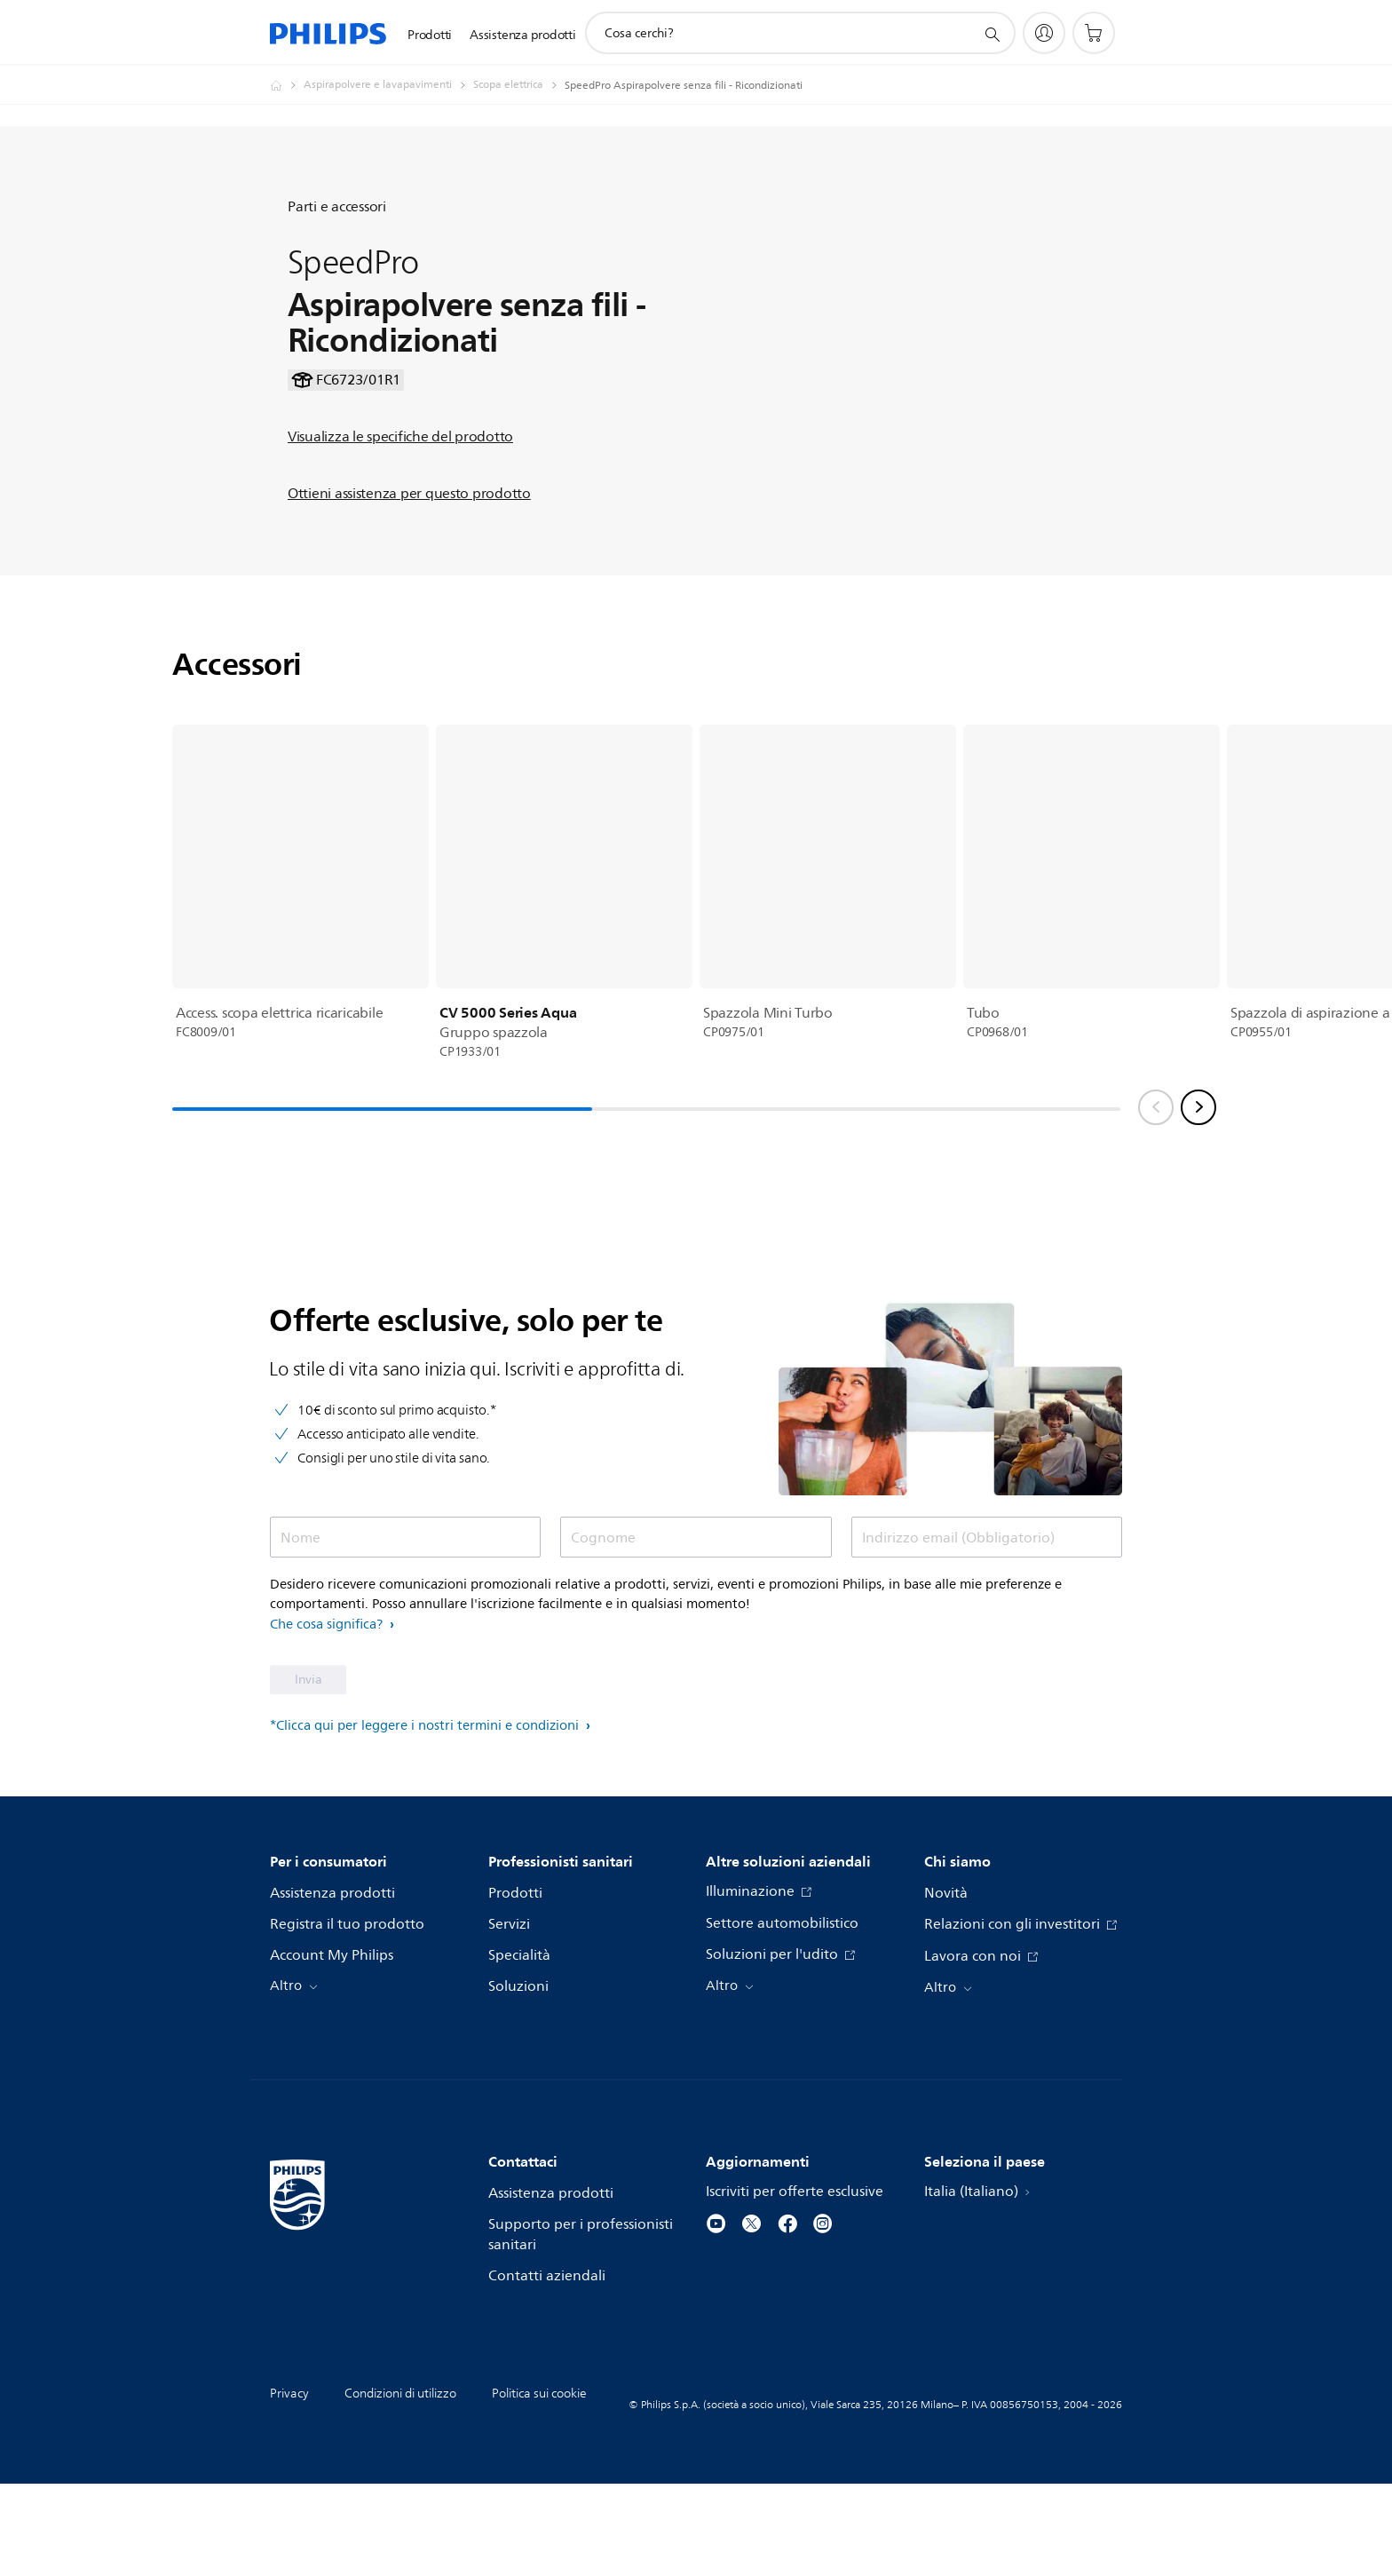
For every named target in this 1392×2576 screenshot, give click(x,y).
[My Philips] (1044, 33)
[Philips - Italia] (287, 85)
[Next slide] (1198, 1199)
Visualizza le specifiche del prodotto (400, 483)
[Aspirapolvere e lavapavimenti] (388, 85)
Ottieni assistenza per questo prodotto (409, 540)
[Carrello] (1093, 33)
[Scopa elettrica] (519, 85)
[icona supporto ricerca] (991, 33)
